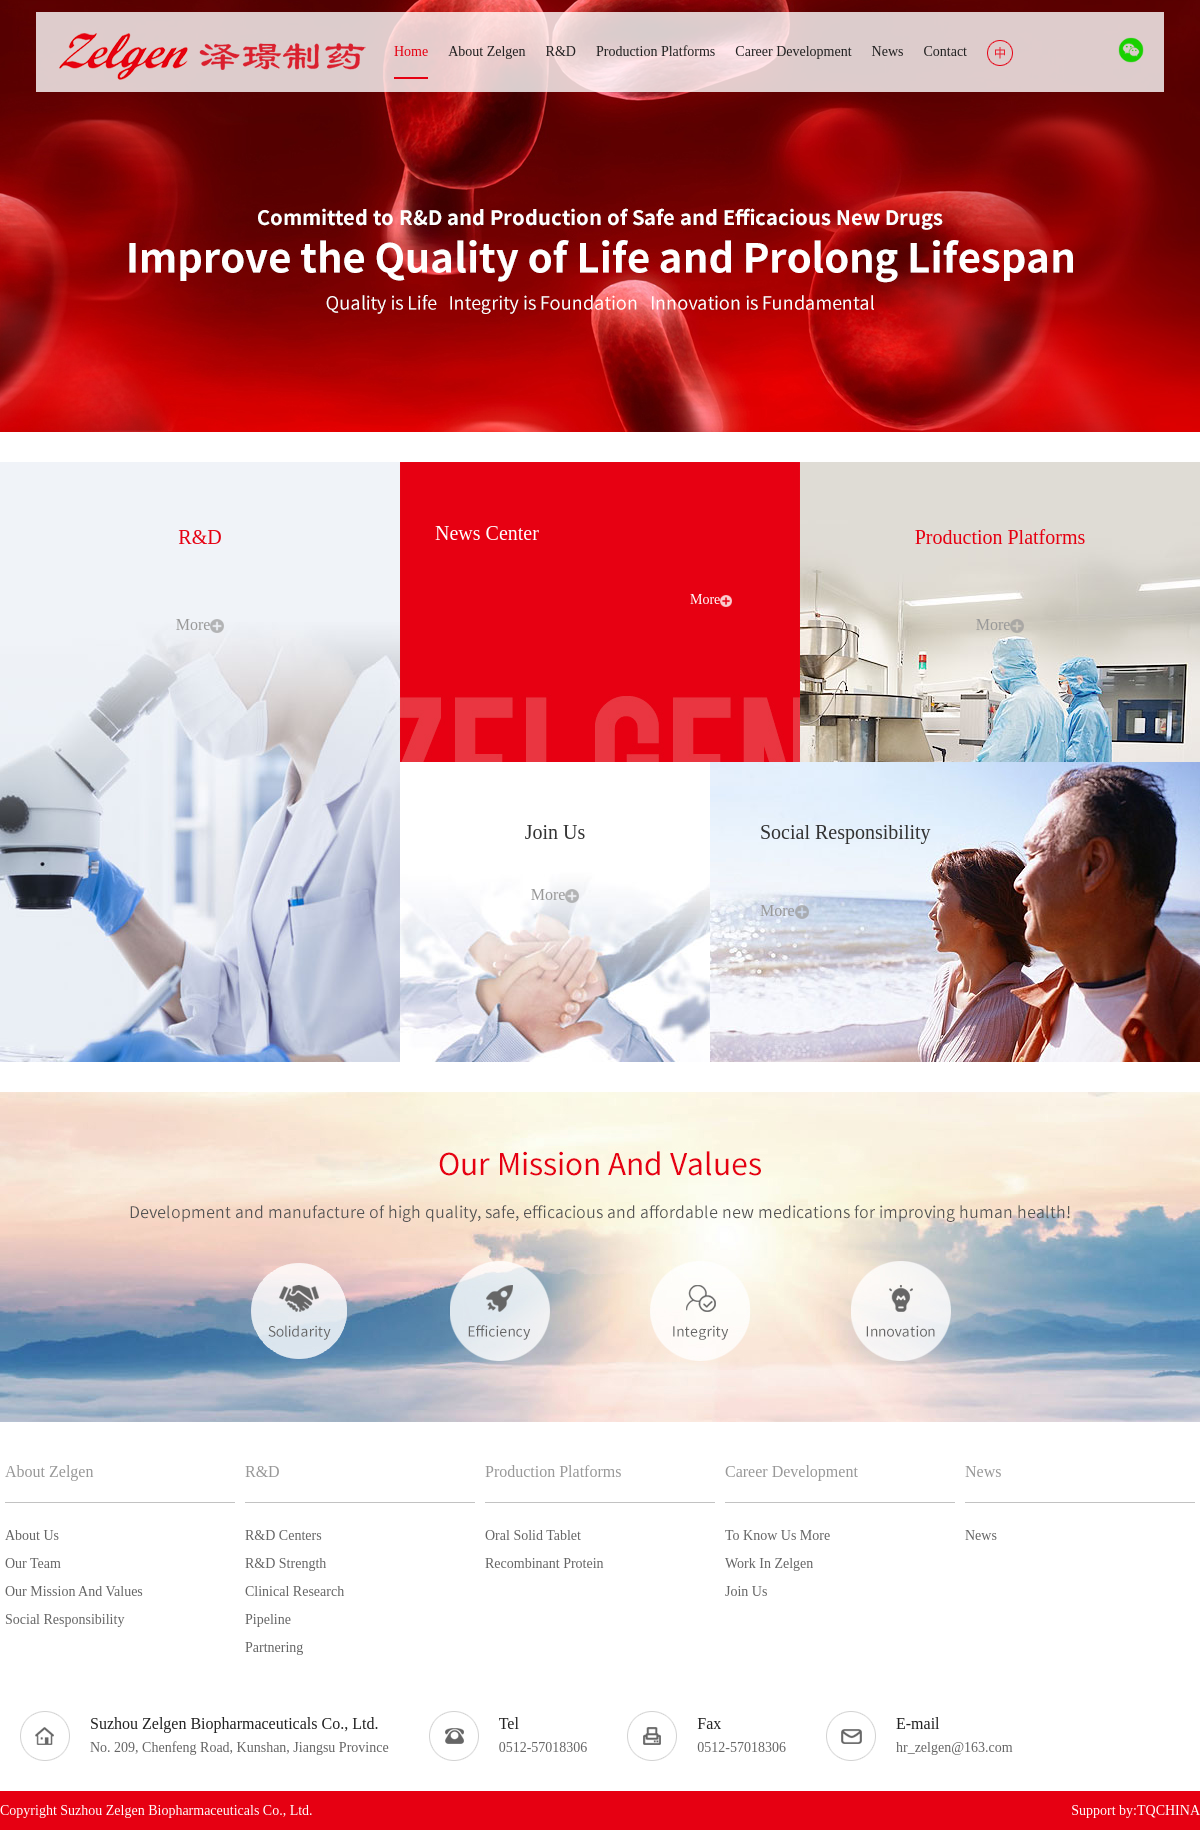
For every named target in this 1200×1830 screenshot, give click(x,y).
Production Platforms (553, 1471)
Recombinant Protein (544, 1563)
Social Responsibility (64, 1619)
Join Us (746, 1591)
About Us (32, 1535)
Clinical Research (294, 1591)
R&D (262, 1471)
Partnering (274, 1647)
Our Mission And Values (74, 1591)
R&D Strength (285, 1563)
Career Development (791, 1471)
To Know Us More (777, 1535)
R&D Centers (283, 1535)
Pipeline (268, 1619)
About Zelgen (49, 1471)
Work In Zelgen (769, 1563)
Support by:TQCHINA (1135, 1810)
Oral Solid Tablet (533, 1535)
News (983, 1471)
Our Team (33, 1563)
